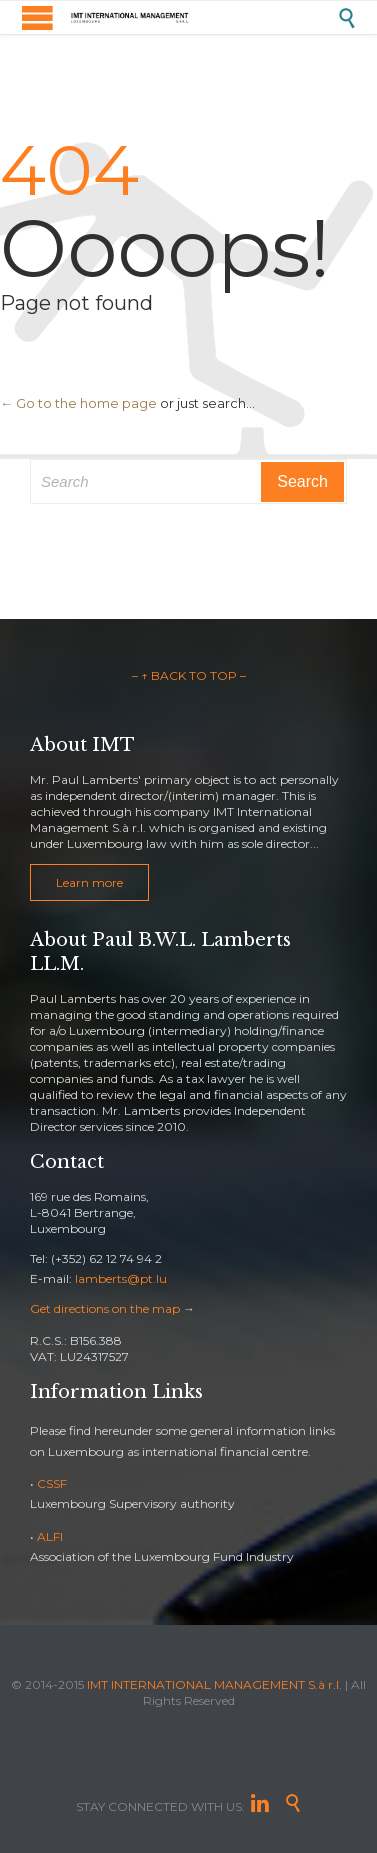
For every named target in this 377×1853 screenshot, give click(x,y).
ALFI (50, 1536)
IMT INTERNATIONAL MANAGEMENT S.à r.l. (214, 1684)
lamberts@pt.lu (121, 1278)
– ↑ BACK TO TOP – (189, 675)
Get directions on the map (105, 1308)
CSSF (52, 1483)
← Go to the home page (78, 403)
